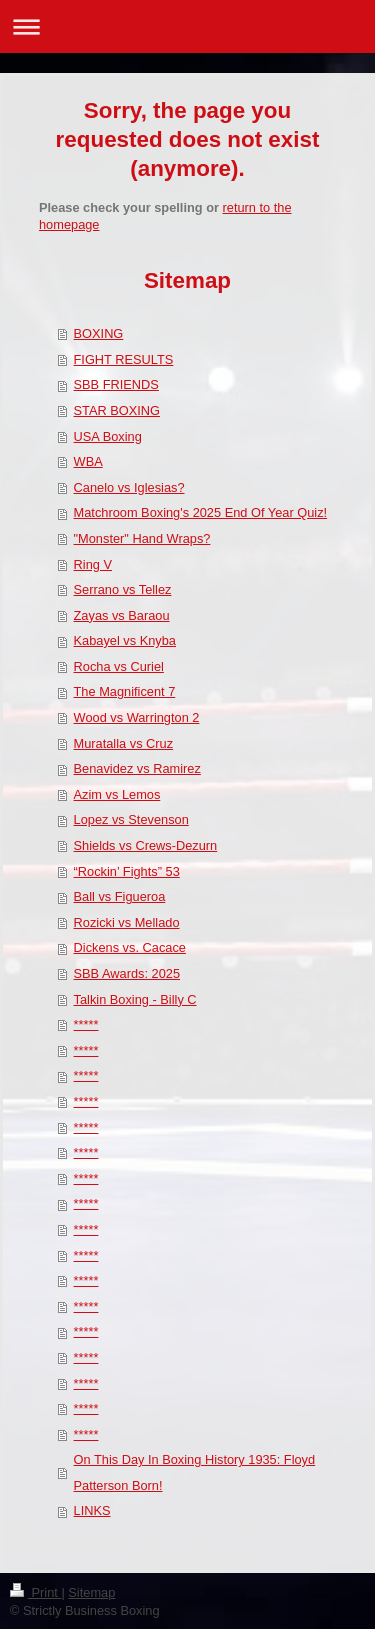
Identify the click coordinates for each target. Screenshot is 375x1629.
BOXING (99, 333)
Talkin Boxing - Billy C (135, 999)
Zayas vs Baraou (122, 615)
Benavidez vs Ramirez (137, 768)
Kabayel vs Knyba (125, 640)
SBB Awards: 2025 (127, 973)
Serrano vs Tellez (123, 589)
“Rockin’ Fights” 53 (127, 871)
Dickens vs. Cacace (130, 947)
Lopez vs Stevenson (131, 819)
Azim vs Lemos (117, 794)
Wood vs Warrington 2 (137, 717)
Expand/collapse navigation (187, 26)
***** (86, 1024)
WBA (88, 461)
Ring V (93, 564)
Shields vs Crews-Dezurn (146, 845)
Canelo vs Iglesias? (129, 487)
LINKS (92, 1510)
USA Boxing (108, 436)
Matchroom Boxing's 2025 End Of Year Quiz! (201, 512)
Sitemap (91, 1592)
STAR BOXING (117, 410)
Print (35, 1592)
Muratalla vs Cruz (124, 743)
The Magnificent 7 (125, 691)
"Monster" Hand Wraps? (142, 538)
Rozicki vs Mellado (127, 922)
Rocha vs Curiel (119, 666)
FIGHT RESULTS (124, 359)
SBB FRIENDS (116, 384)
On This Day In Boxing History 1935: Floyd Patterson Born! (195, 1472)
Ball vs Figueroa (120, 896)
